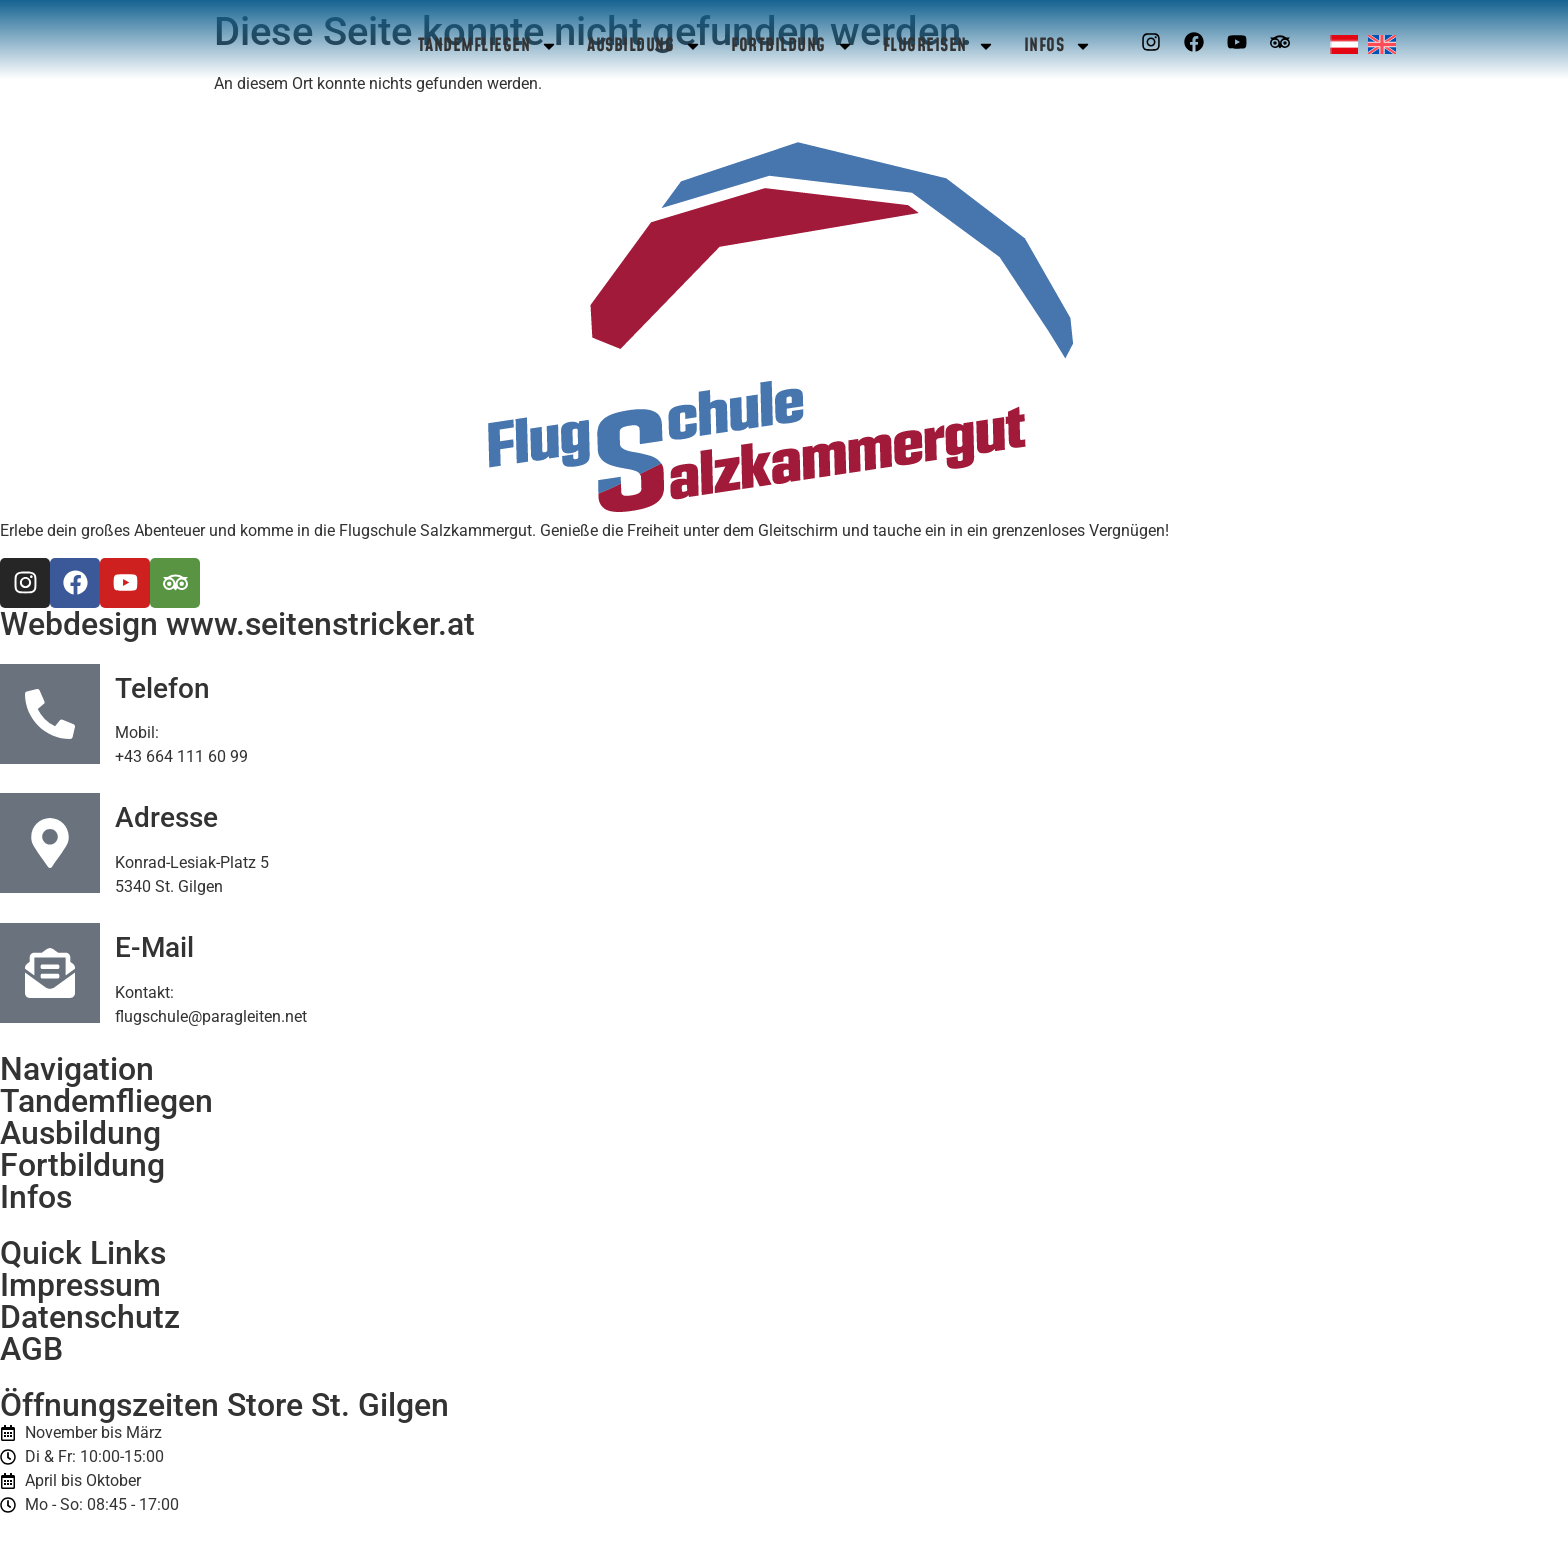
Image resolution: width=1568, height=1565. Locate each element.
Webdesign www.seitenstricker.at (237, 624)
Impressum (80, 1285)
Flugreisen (939, 45)
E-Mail (154, 947)
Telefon (162, 688)
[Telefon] (50, 714)
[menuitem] (1344, 44)
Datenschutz (90, 1317)
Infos (1058, 45)
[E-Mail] (50, 973)
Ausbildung (644, 45)
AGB (31, 1349)
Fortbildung (792, 45)
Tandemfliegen (488, 45)
